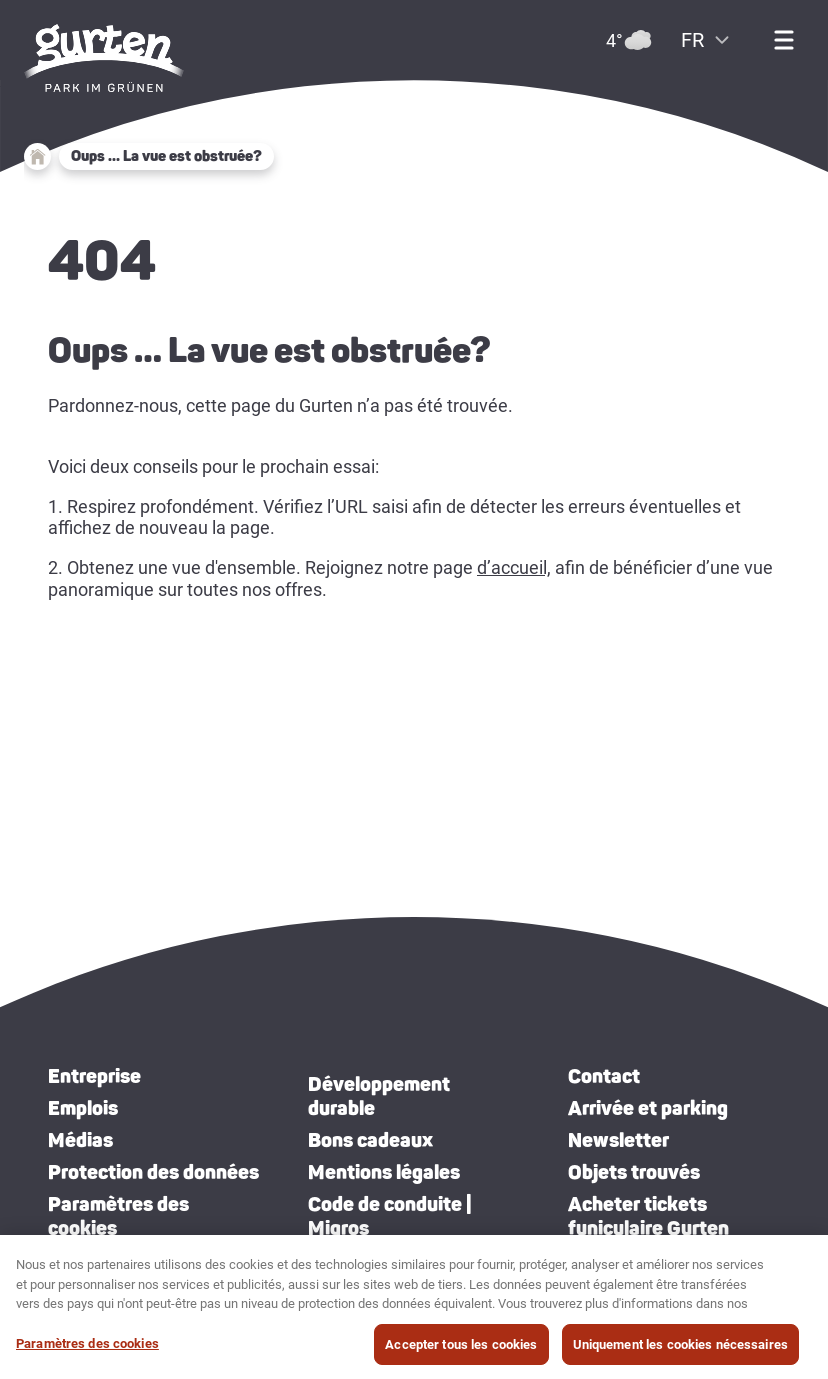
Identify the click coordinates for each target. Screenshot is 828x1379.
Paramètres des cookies (118, 1216)
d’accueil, (514, 567)
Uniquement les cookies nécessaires (680, 1350)
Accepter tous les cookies (461, 1350)
